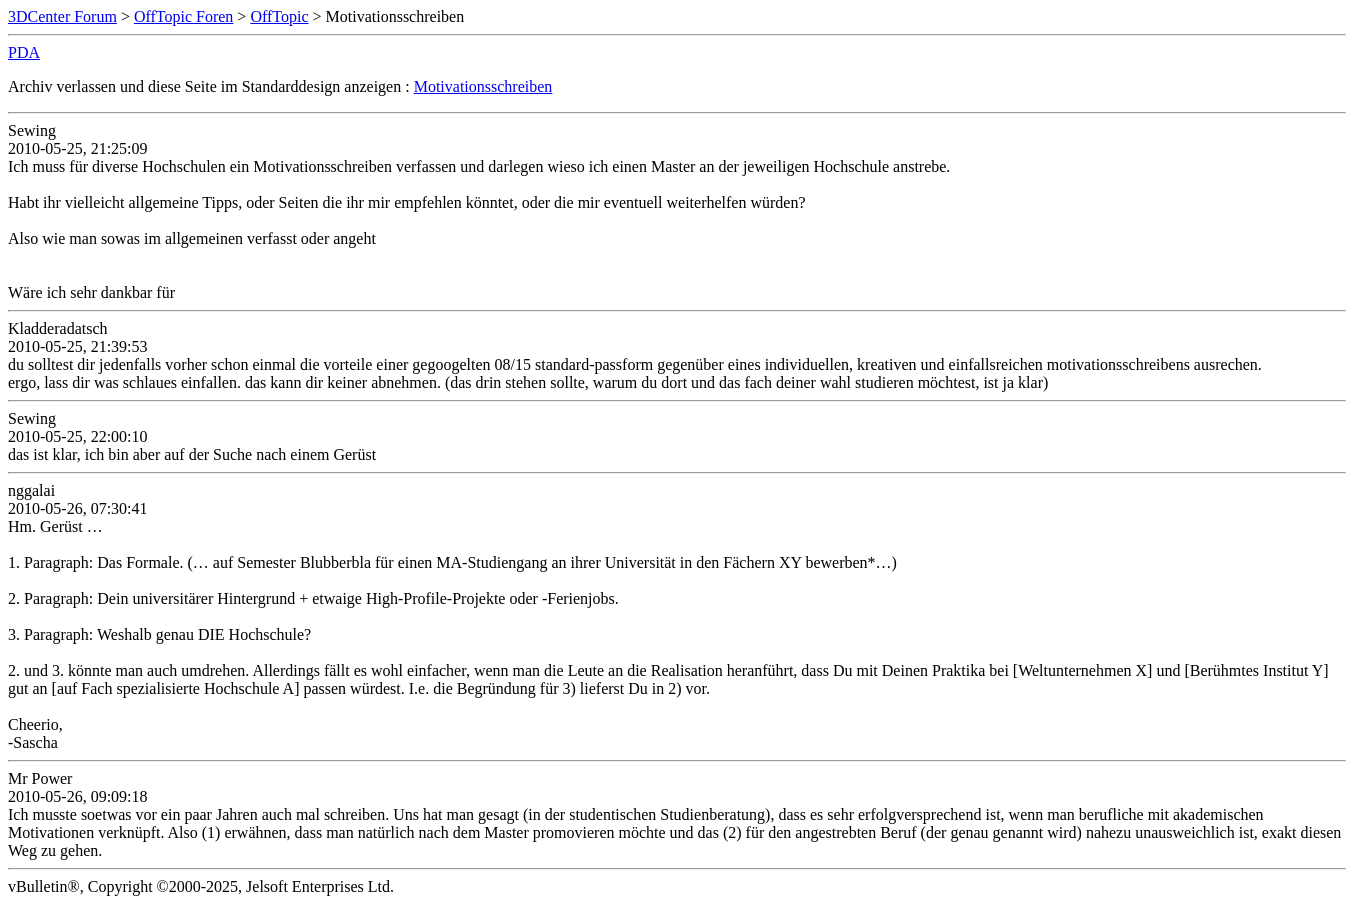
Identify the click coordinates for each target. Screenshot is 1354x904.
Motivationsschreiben (483, 86)
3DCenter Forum (62, 16)
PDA (24, 52)
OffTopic (279, 16)
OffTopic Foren (183, 16)
